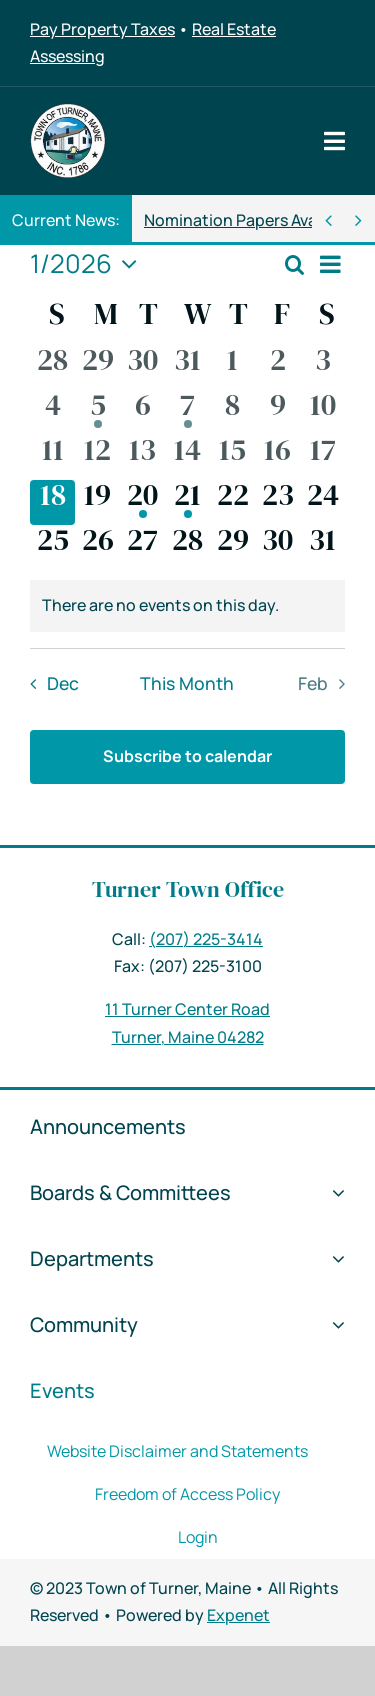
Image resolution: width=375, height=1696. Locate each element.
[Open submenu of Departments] (333, 1259)
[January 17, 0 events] (322, 457)
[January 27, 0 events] (142, 547)
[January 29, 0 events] (232, 547)
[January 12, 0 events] (97, 457)
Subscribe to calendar (187, 756)
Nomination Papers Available (250, 220)
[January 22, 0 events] (232, 502)
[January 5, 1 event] (97, 412)
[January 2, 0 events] (277, 367)
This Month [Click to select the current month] (187, 683)
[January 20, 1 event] (142, 502)
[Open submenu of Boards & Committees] (333, 1193)
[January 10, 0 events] (322, 412)
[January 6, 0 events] (142, 412)
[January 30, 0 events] (277, 547)
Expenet (238, 1615)
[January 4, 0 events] (52, 412)
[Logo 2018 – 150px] (68, 111)
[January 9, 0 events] (277, 412)
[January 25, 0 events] (52, 547)
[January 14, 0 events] (187, 457)
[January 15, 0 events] (232, 457)
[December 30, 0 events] (142, 367)
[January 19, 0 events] (97, 502)
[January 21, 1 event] (187, 502)
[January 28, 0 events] (187, 547)
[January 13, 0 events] (142, 457)
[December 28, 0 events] (52, 367)
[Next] (358, 220)
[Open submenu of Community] (333, 1325)
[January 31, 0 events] (322, 547)
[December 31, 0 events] (187, 367)
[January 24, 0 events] (322, 502)
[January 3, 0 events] (322, 367)
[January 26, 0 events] (97, 547)
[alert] (187, 605)
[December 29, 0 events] (97, 367)
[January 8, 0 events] (232, 412)
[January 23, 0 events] (277, 502)
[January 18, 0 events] (52, 502)
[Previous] (328, 220)
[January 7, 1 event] (187, 412)
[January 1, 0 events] (232, 367)
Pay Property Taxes (102, 29)
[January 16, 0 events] (277, 457)
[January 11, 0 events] (52, 457)
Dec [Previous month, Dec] (63, 683)
